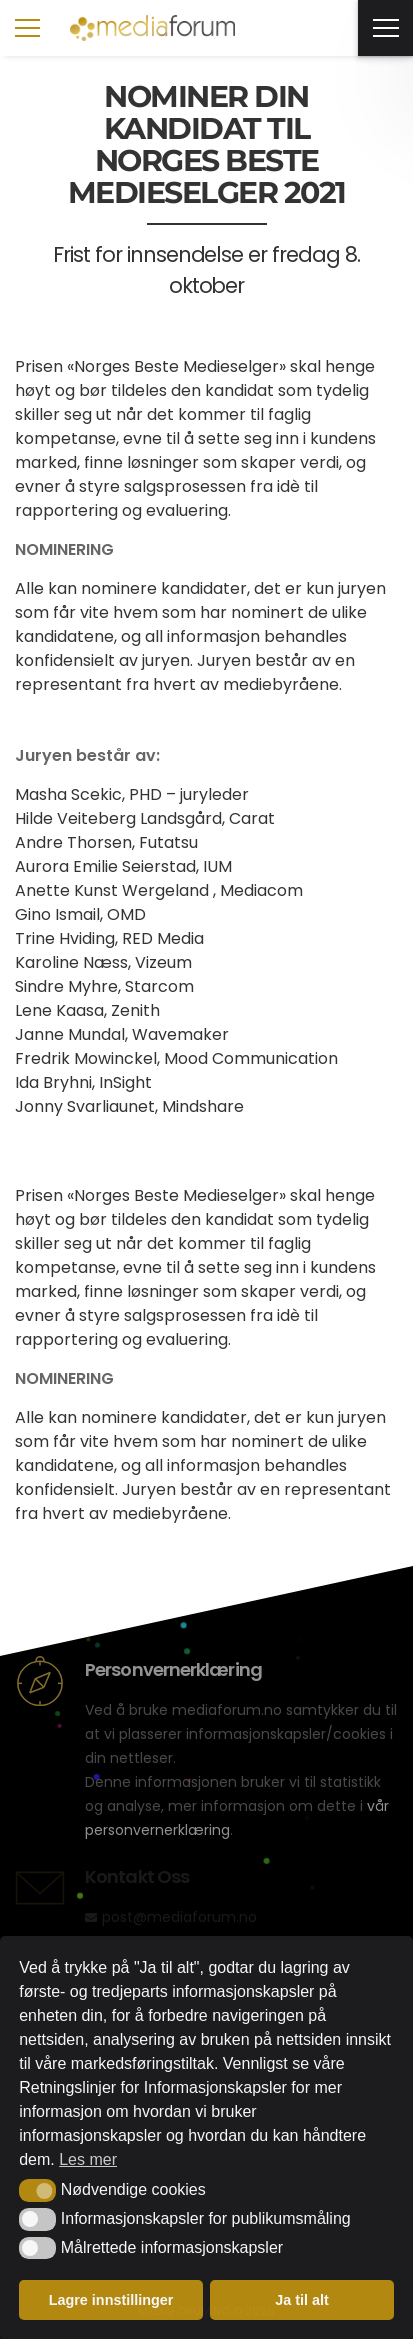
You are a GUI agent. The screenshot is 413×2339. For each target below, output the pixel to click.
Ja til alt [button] (302, 2300)
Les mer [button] (88, 2159)
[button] (37, 2190)
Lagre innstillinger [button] (111, 2300)
